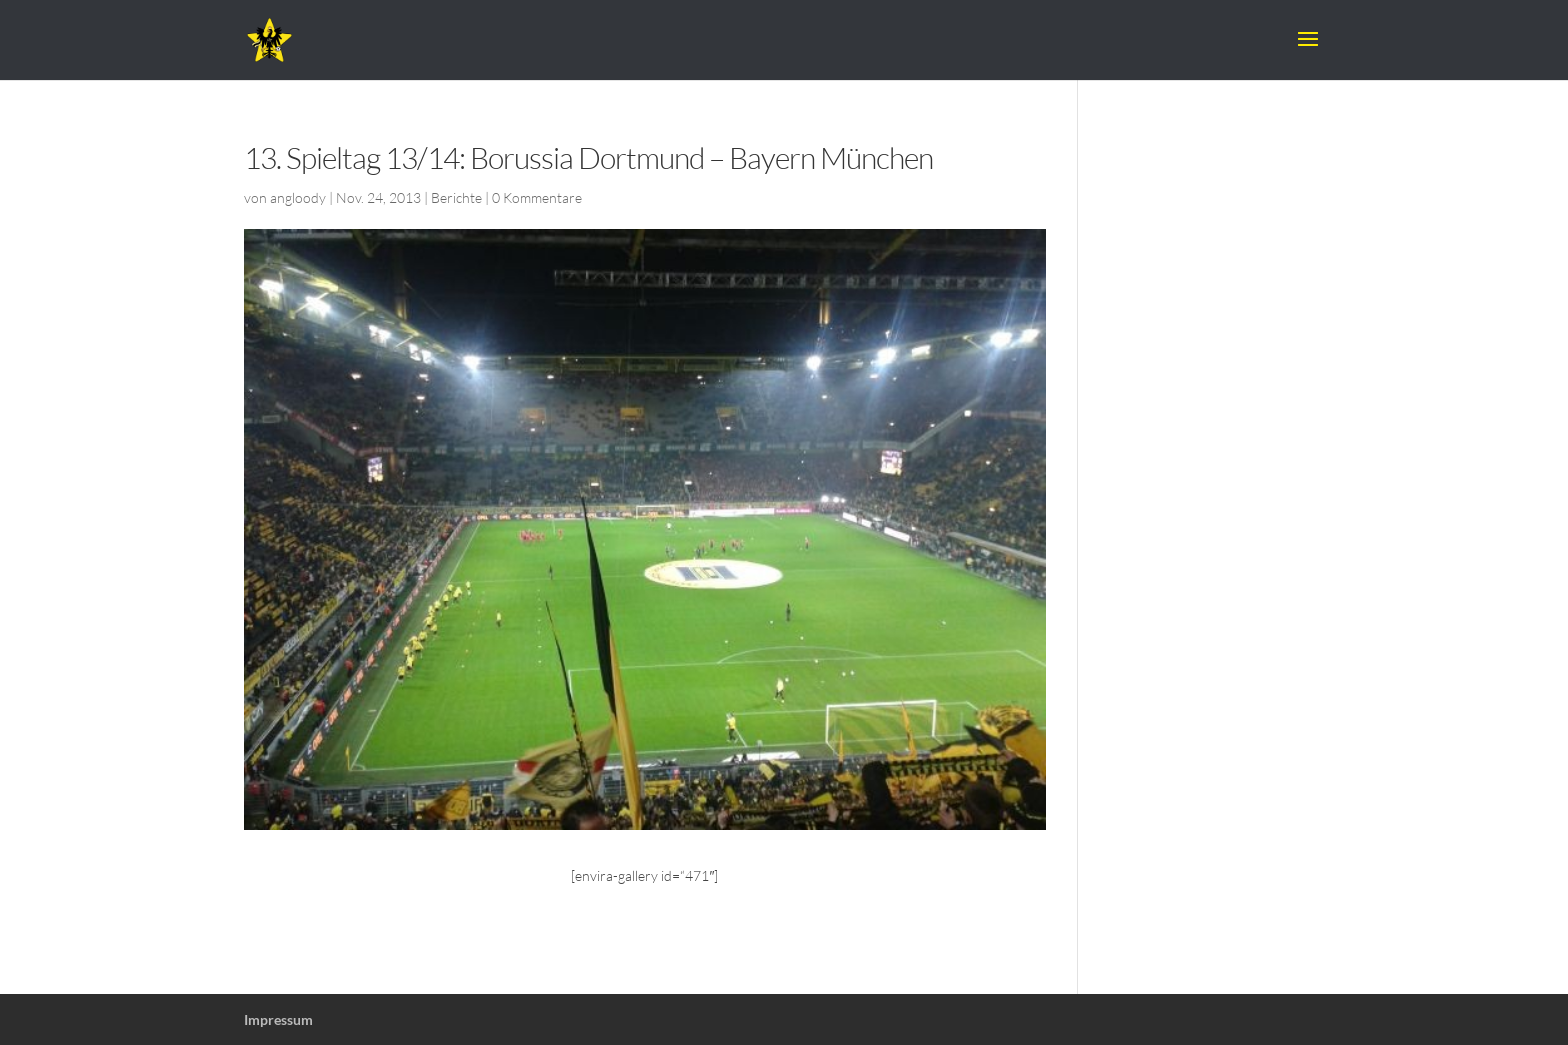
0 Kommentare (537, 197)
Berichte (456, 197)
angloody (298, 197)
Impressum (278, 1019)
